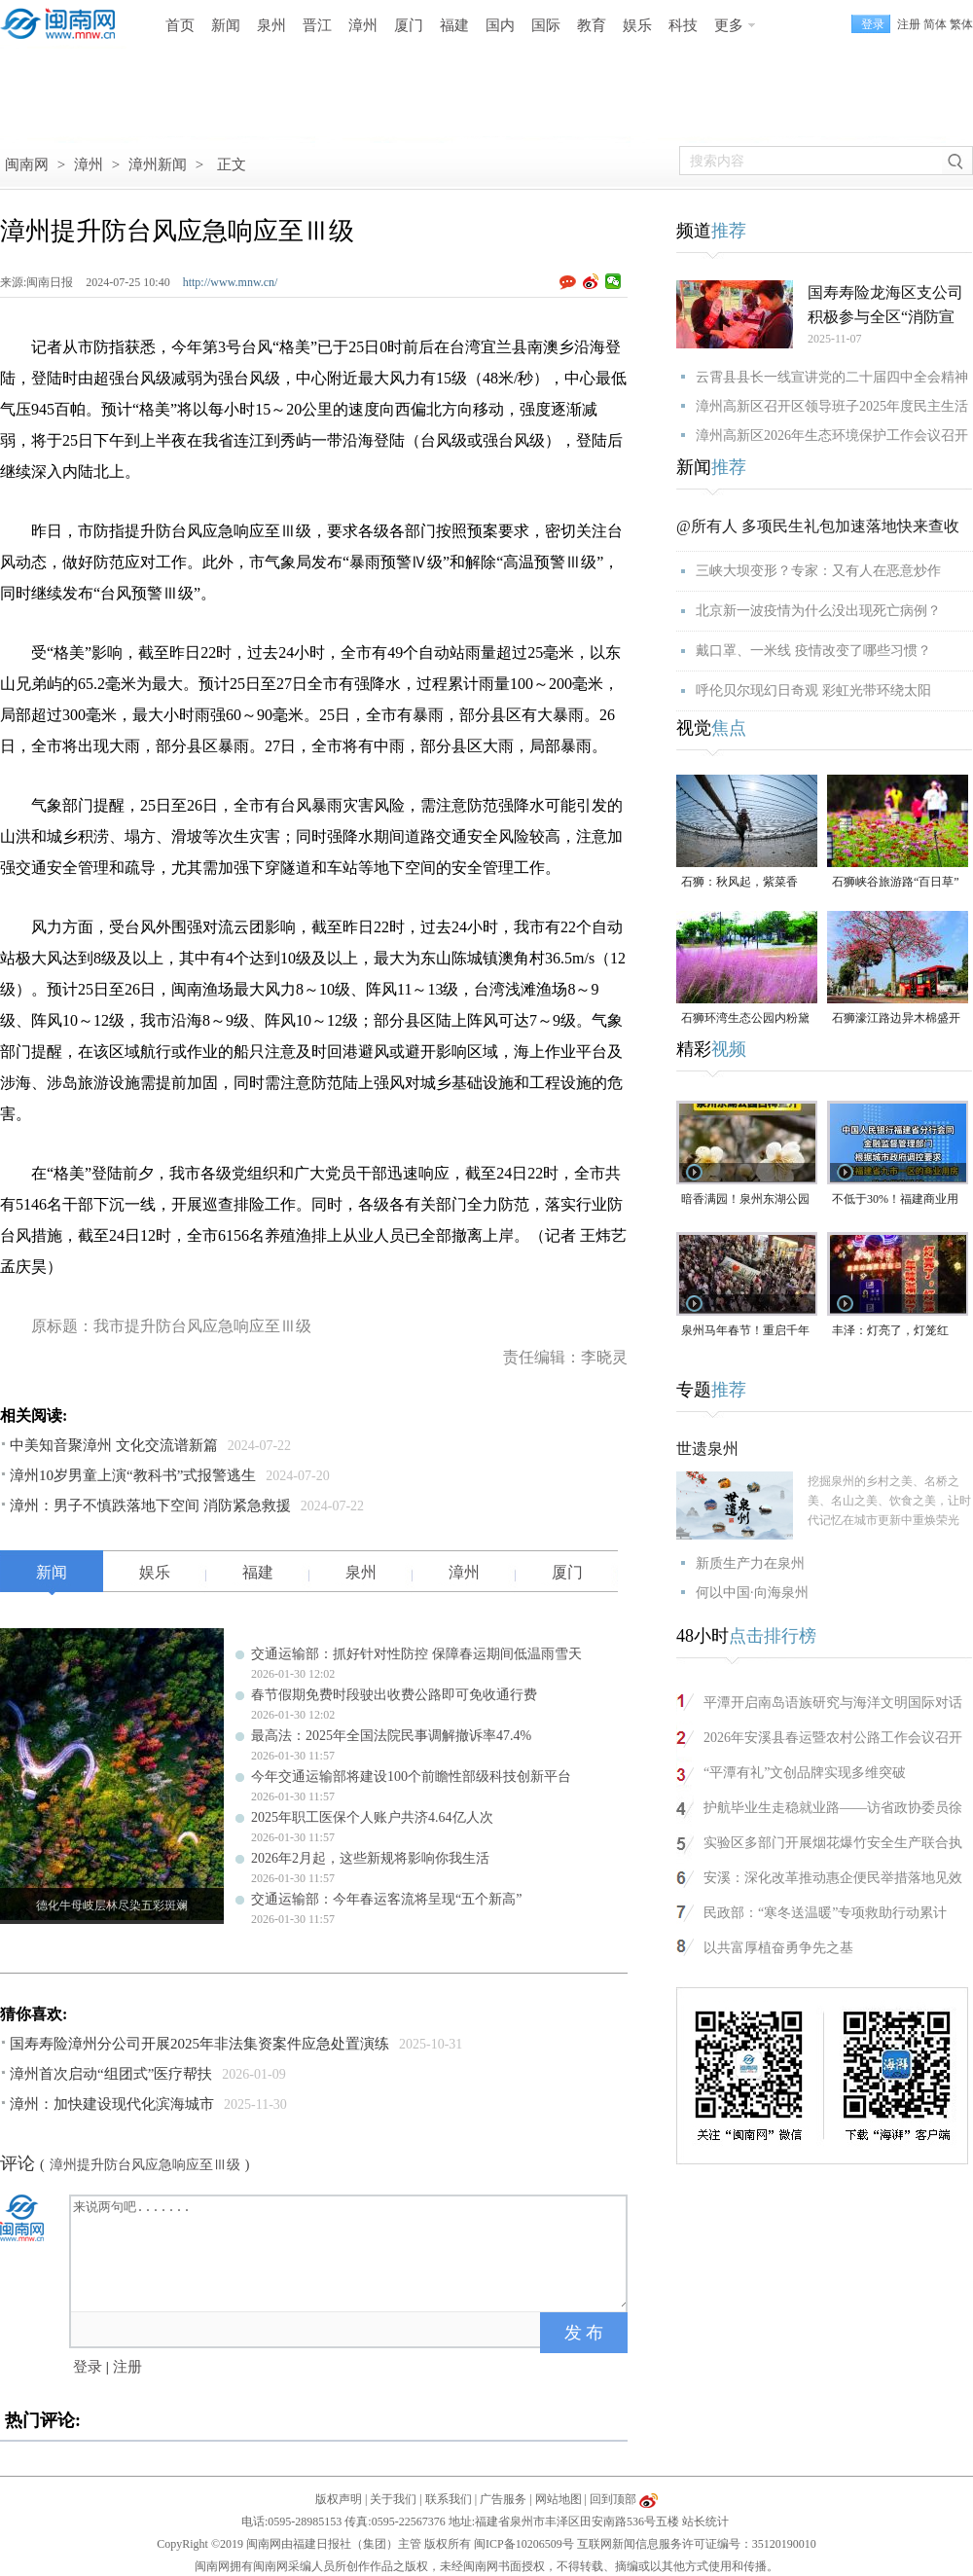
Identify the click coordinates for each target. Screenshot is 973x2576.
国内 (500, 25)
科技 (683, 25)
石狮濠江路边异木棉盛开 (896, 1018)
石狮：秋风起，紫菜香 (739, 882)
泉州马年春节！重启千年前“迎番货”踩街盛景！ (745, 1332)
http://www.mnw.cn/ (230, 282)
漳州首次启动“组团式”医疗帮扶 (111, 2074)
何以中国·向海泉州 (752, 1592)
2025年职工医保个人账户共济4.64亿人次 (372, 1817)
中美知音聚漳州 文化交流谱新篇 (114, 1445)
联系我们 (448, 2499)
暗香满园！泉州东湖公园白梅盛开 (745, 1200)
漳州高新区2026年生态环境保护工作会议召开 (832, 435)
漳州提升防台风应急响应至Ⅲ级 (145, 2165)
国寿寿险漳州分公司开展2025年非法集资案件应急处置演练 (199, 2043)
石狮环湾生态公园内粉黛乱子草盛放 (745, 1019)
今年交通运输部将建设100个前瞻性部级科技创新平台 (411, 1776)
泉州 (271, 25)
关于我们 (393, 2499)
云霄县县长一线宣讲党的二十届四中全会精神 (832, 377)
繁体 (961, 24)
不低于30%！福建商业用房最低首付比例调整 (895, 1200)
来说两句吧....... (350, 2251)
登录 (87, 2367)
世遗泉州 (707, 1448)
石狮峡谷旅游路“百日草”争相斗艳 (895, 883)
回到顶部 (613, 2499)
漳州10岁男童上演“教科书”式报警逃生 (133, 1475)
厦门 (408, 25)
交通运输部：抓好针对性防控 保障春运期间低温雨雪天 (416, 1654)
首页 (180, 25)
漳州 (363, 25)
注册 (908, 24)
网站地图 (558, 2499)
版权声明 (338, 2499)
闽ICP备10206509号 (524, 2544)
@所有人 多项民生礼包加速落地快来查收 (817, 526)
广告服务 (503, 2499)
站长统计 (705, 2521)
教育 (591, 25)
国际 (545, 25)
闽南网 (27, 164)
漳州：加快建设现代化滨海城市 (112, 2104)
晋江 (317, 25)
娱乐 (637, 25)
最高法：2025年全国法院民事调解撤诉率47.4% (391, 1735)
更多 (728, 25)
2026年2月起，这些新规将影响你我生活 (370, 1858)
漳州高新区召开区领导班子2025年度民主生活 (832, 406)
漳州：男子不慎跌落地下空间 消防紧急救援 (150, 1505)
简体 (935, 24)
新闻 (225, 25)
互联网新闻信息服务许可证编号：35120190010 (696, 2544)
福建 (454, 25)
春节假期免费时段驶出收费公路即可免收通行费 (394, 1694)
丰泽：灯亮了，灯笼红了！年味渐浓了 (890, 1332)
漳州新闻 (157, 164)
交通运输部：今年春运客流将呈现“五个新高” (386, 1899)
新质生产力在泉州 (750, 1563)
